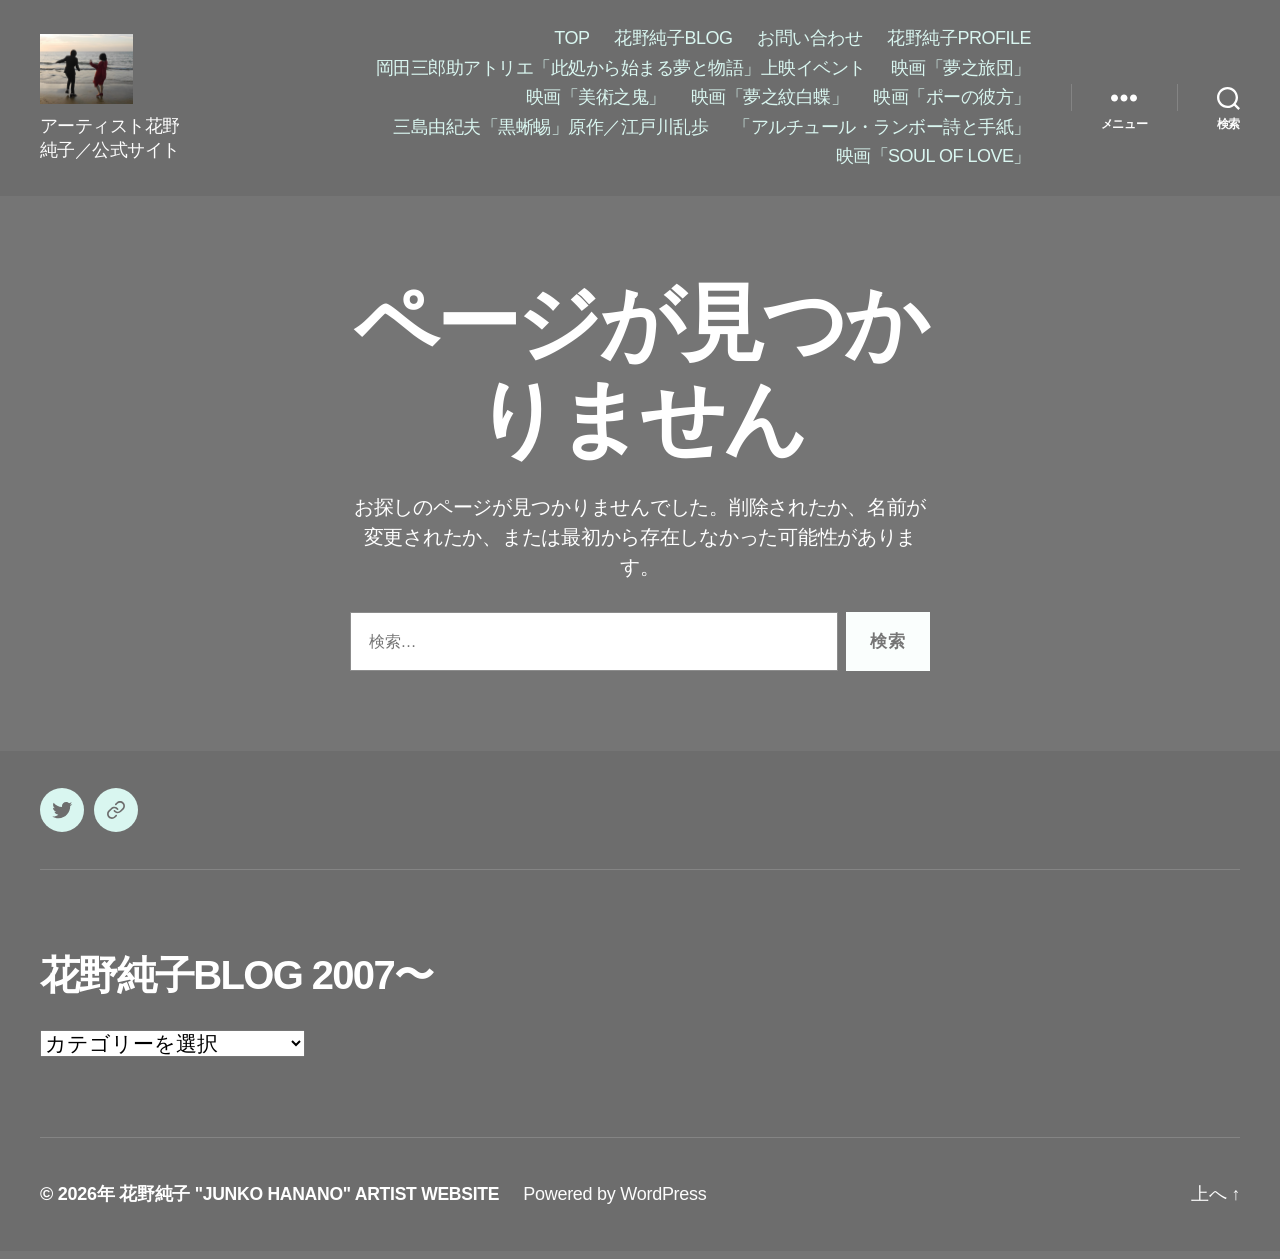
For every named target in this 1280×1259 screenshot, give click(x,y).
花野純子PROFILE (959, 42)
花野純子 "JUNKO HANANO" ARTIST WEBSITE (313, 1202)
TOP (571, 42)
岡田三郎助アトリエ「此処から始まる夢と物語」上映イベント (621, 72)
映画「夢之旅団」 (961, 72)
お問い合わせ (809, 42)
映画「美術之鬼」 (596, 101)
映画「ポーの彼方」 (952, 101)
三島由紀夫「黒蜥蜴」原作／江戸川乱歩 (550, 131)
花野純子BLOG (673, 42)
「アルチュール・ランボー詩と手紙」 (882, 131)
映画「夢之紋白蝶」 (770, 101)
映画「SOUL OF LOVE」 (933, 160)
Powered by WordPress (622, 1202)
